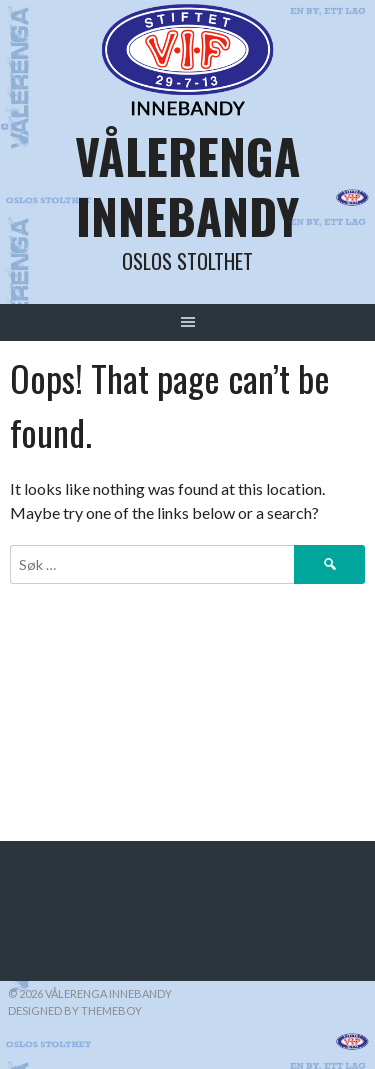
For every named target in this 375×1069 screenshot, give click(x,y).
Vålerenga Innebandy (187, 185)
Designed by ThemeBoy (75, 1010)
